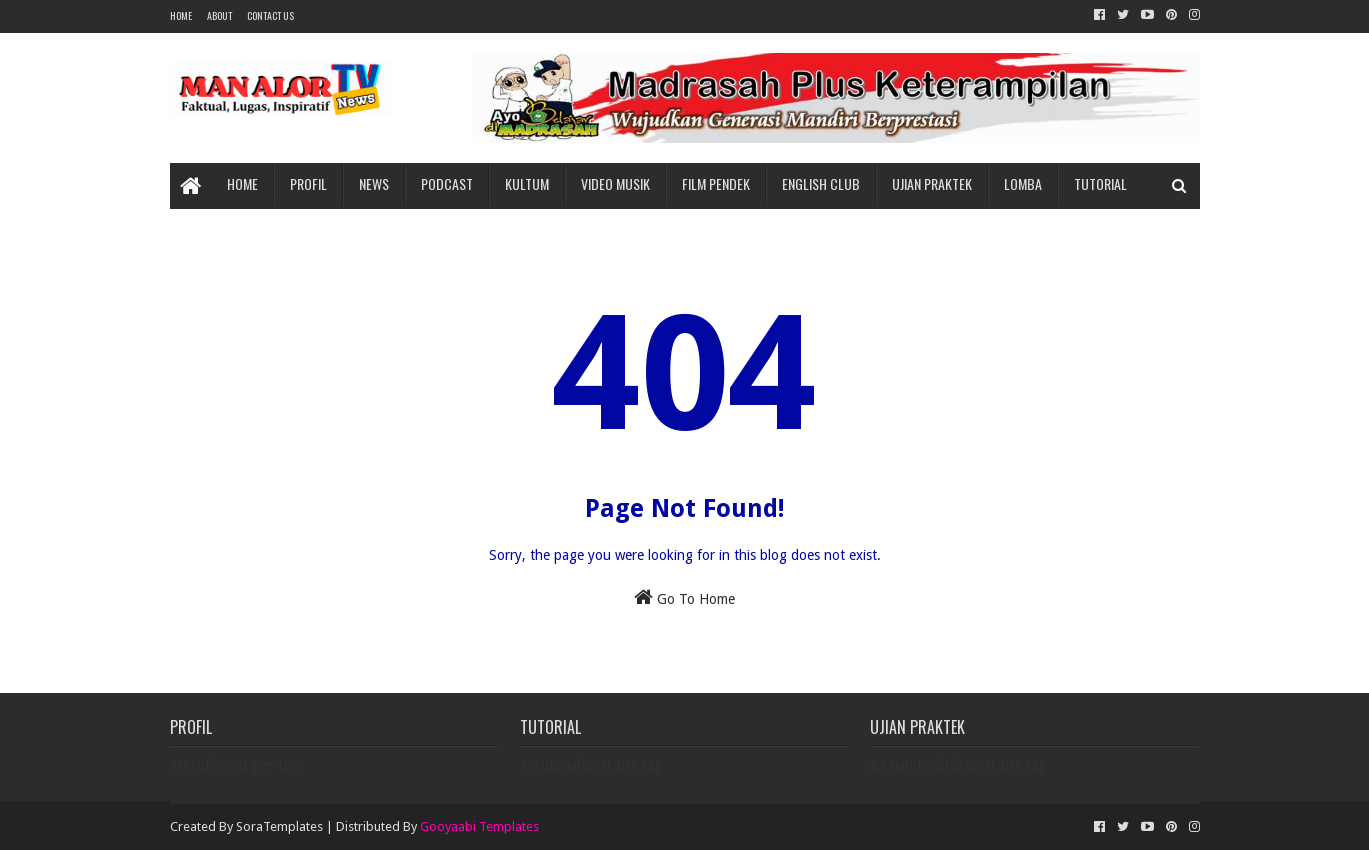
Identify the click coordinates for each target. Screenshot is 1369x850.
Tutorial (1100, 183)
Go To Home (684, 597)
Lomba (1023, 183)
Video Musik (615, 183)
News (374, 183)
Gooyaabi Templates (479, 826)
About (219, 15)
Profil (308, 183)
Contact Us (270, 15)
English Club (821, 183)
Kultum (527, 183)
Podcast (447, 183)
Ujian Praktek (932, 183)
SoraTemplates (279, 826)
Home (181, 15)
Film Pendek (716, 183)
